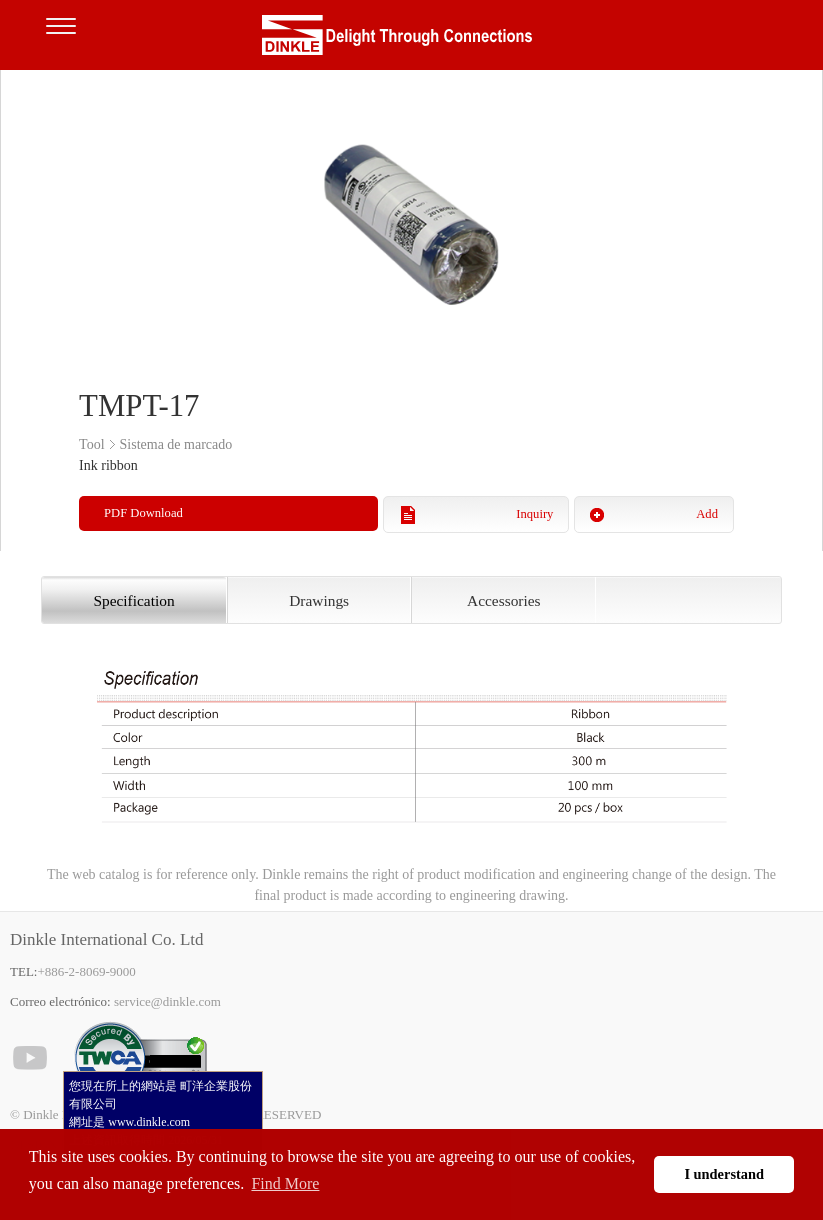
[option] (411, 220)
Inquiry (534, 514)
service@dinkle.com (167, 1001)
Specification (133, 600)
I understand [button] (724, 1174)
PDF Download (143, 513)
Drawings (319, 600)
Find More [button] (285, 1183)
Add (707, 514)
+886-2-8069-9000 (86, 971)
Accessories (504, 600)
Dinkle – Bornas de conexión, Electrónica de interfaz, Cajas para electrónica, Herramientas (412, 40)
